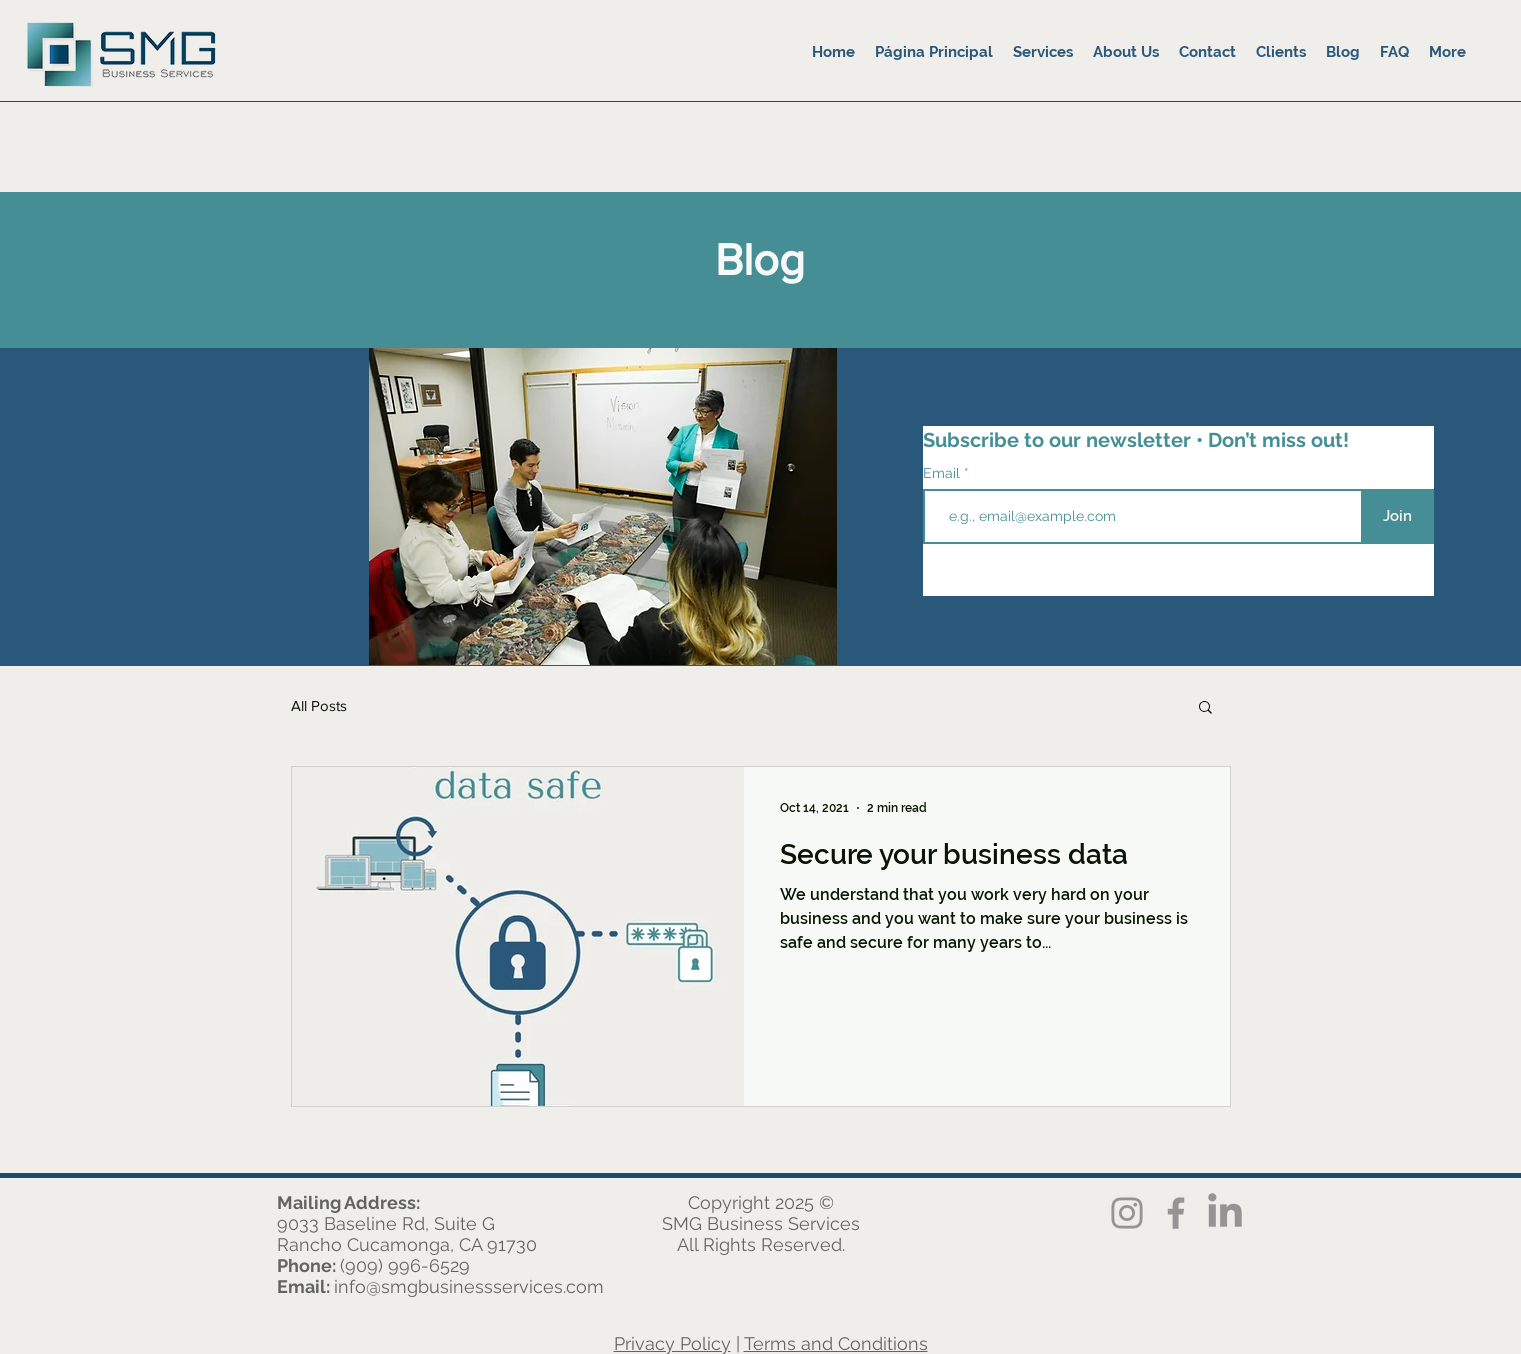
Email (943, 473)
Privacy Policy (672, 1343)
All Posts (319, 705)
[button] (1205, 708)
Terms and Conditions (836, 1343)
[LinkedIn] (1225, 1213)
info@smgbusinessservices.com (469, 1286)
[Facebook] (1176, 1213)
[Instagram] (1127, 1213)
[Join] (1397, 516)
